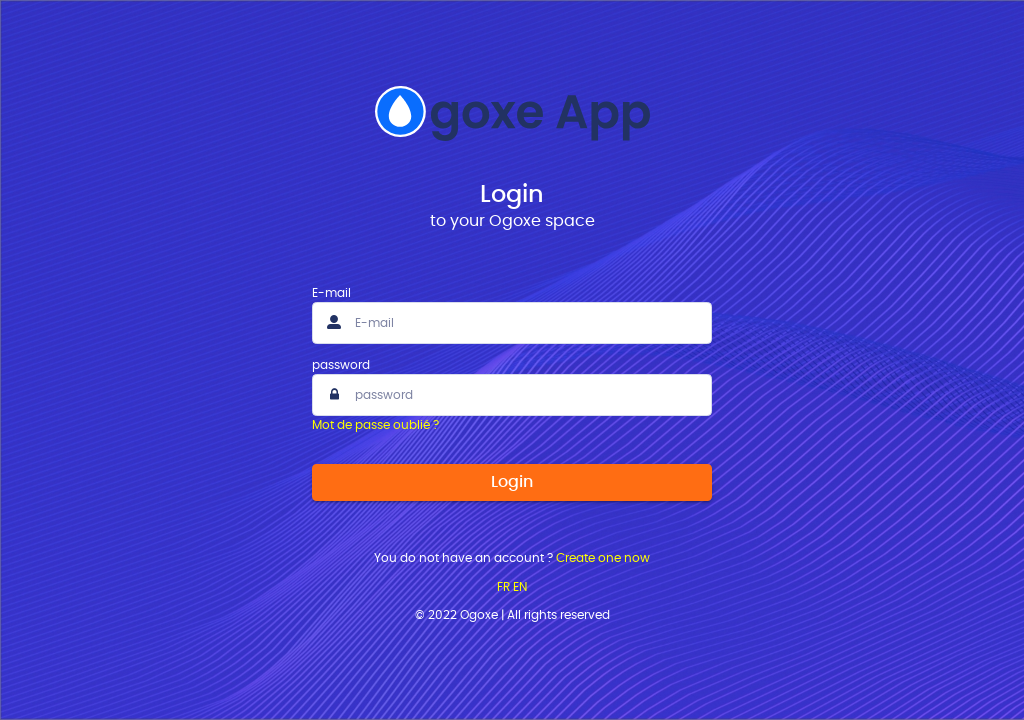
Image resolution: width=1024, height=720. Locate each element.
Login (512, 482)
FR (503, 587)
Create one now (603, 558)
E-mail (331, 293)
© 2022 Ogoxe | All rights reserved (512, 615)
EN (520, 587)
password (341, 365)
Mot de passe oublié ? (375, 425)
